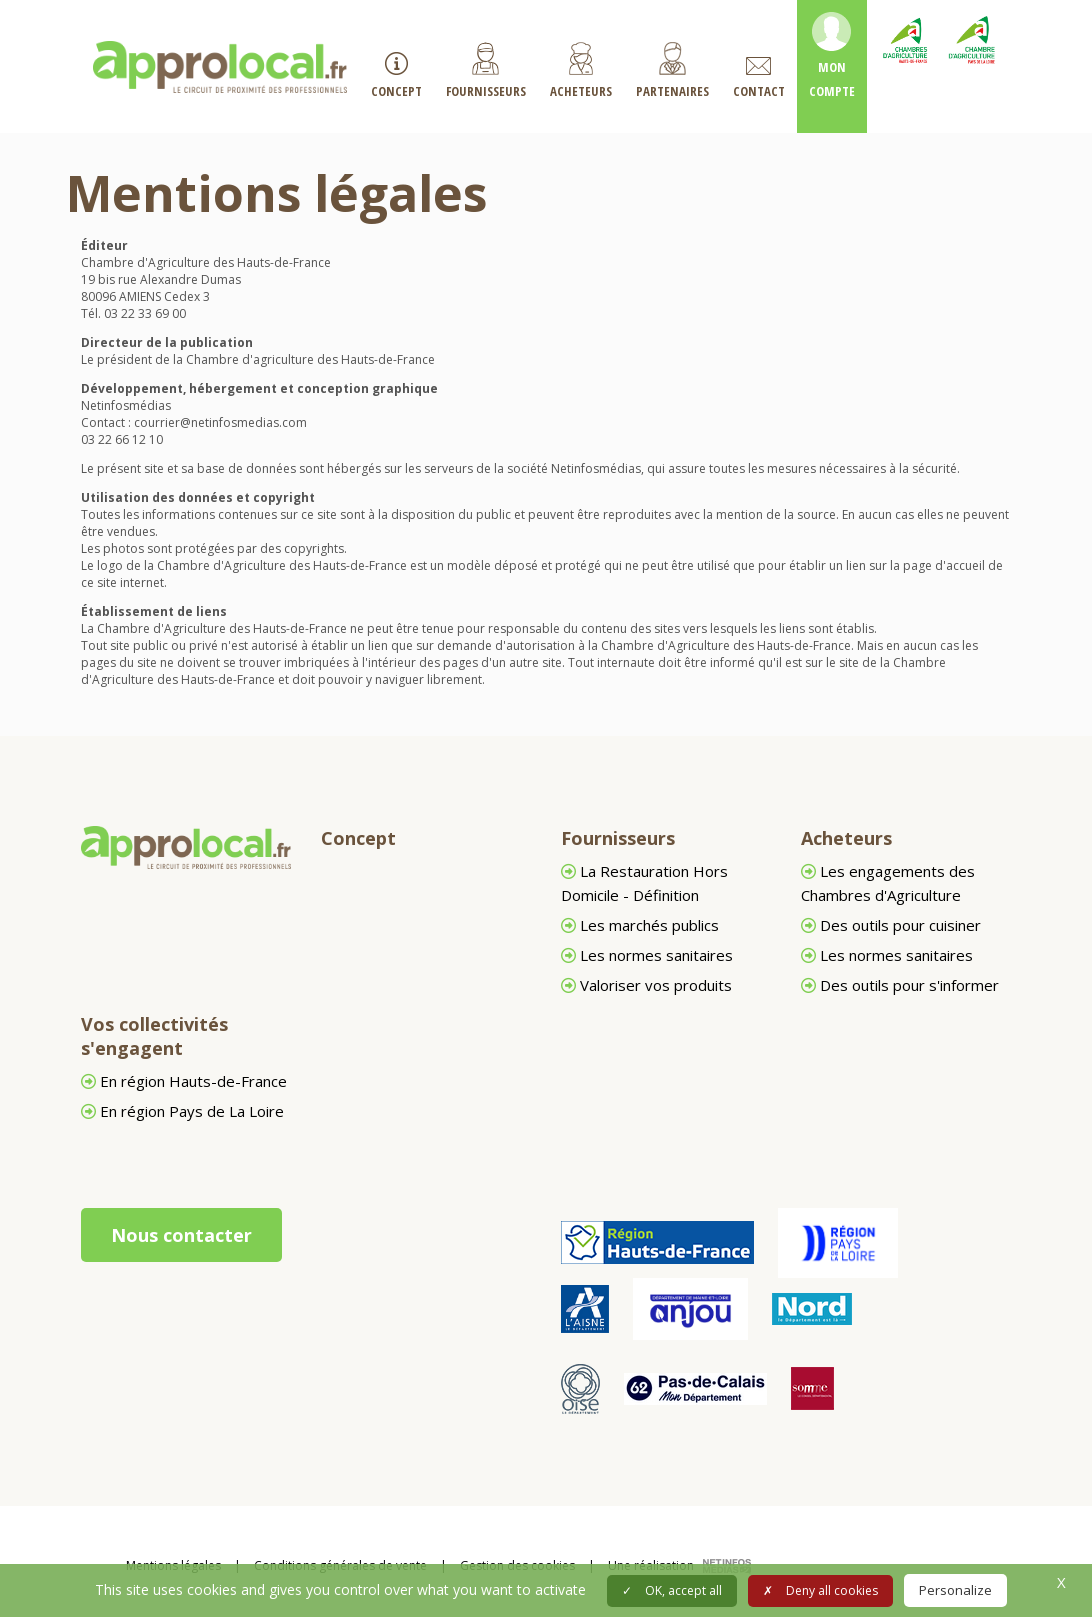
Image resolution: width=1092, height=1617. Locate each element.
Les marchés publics (640, 925)
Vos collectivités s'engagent (154, 1036)
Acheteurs (846, 838)
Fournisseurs (618, 838)
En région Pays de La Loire (182, 1111)
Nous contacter (181, 1235)
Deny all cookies (820, 1590)
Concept (358, 838)
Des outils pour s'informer (900, 985)
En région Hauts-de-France (184, 1081)
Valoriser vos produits (646, 985)
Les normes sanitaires (647, 955)
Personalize (955, 1590)
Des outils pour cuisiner (891, 925)
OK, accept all (672, 1590)
